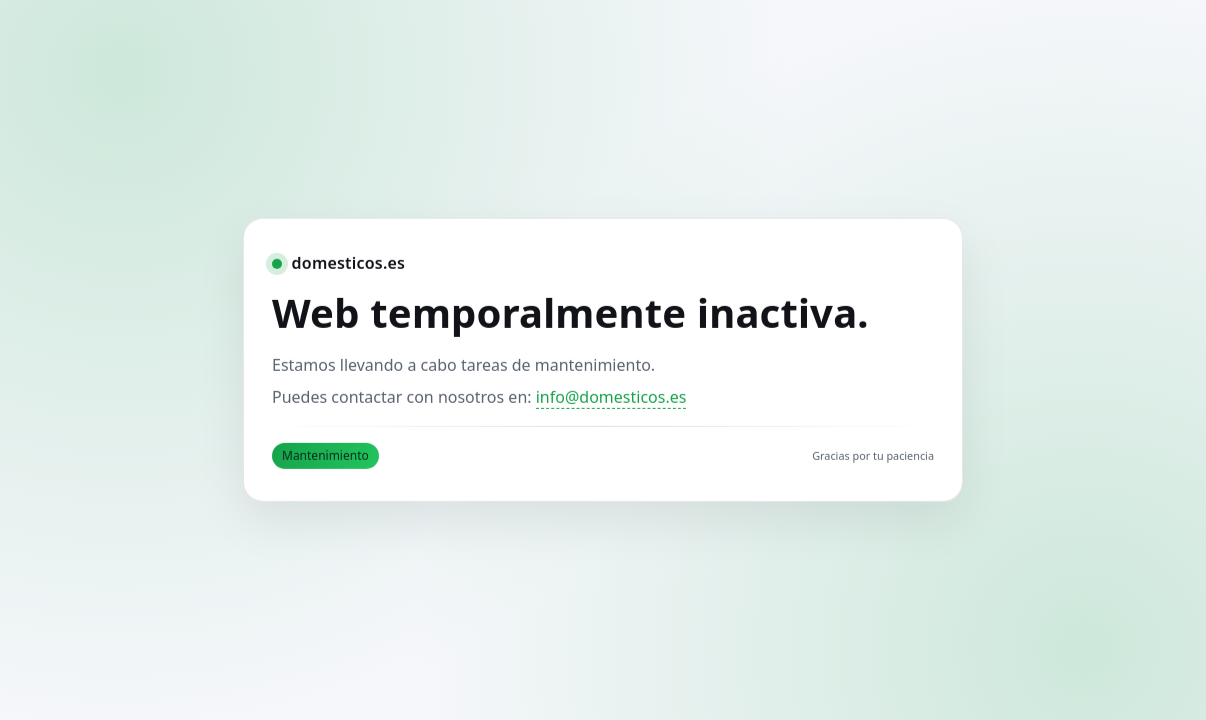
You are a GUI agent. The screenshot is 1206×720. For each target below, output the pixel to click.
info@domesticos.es (611, 397)
